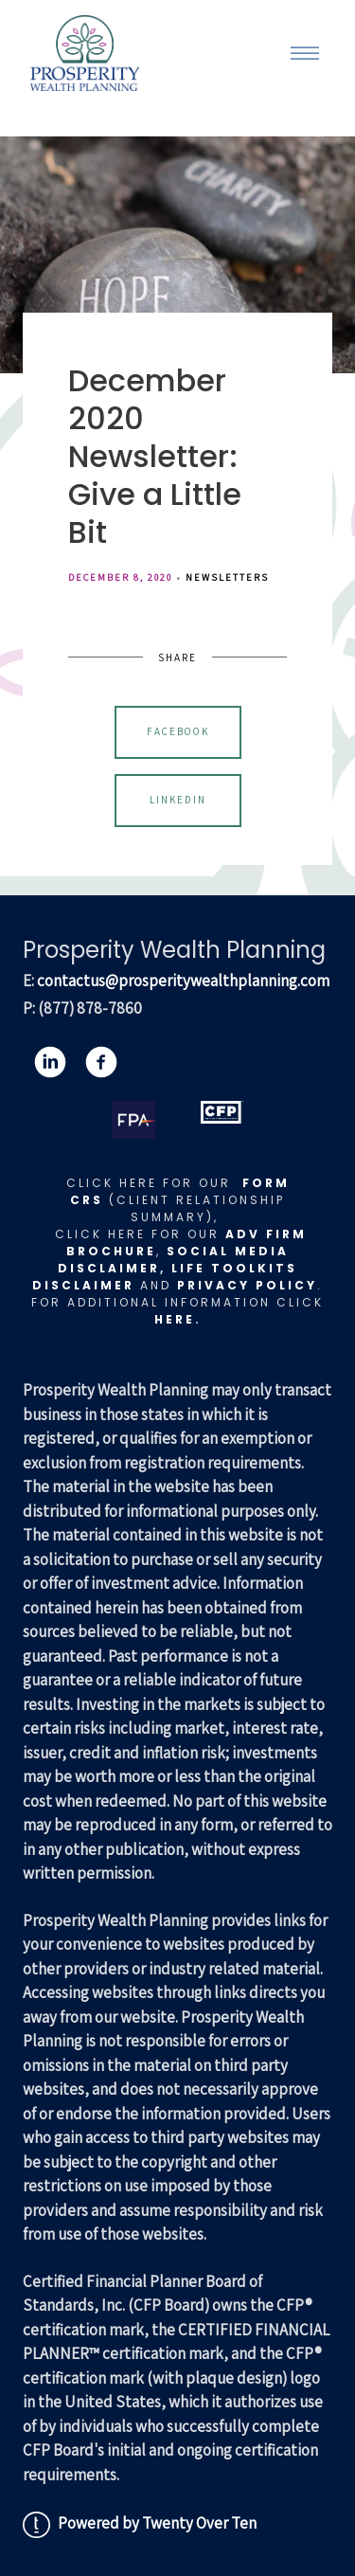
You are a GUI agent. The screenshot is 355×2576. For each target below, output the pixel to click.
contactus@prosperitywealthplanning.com (183, 980)
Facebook (178, 731)
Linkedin (178, 799)
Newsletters (227, 577)
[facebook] (101, 1062)
